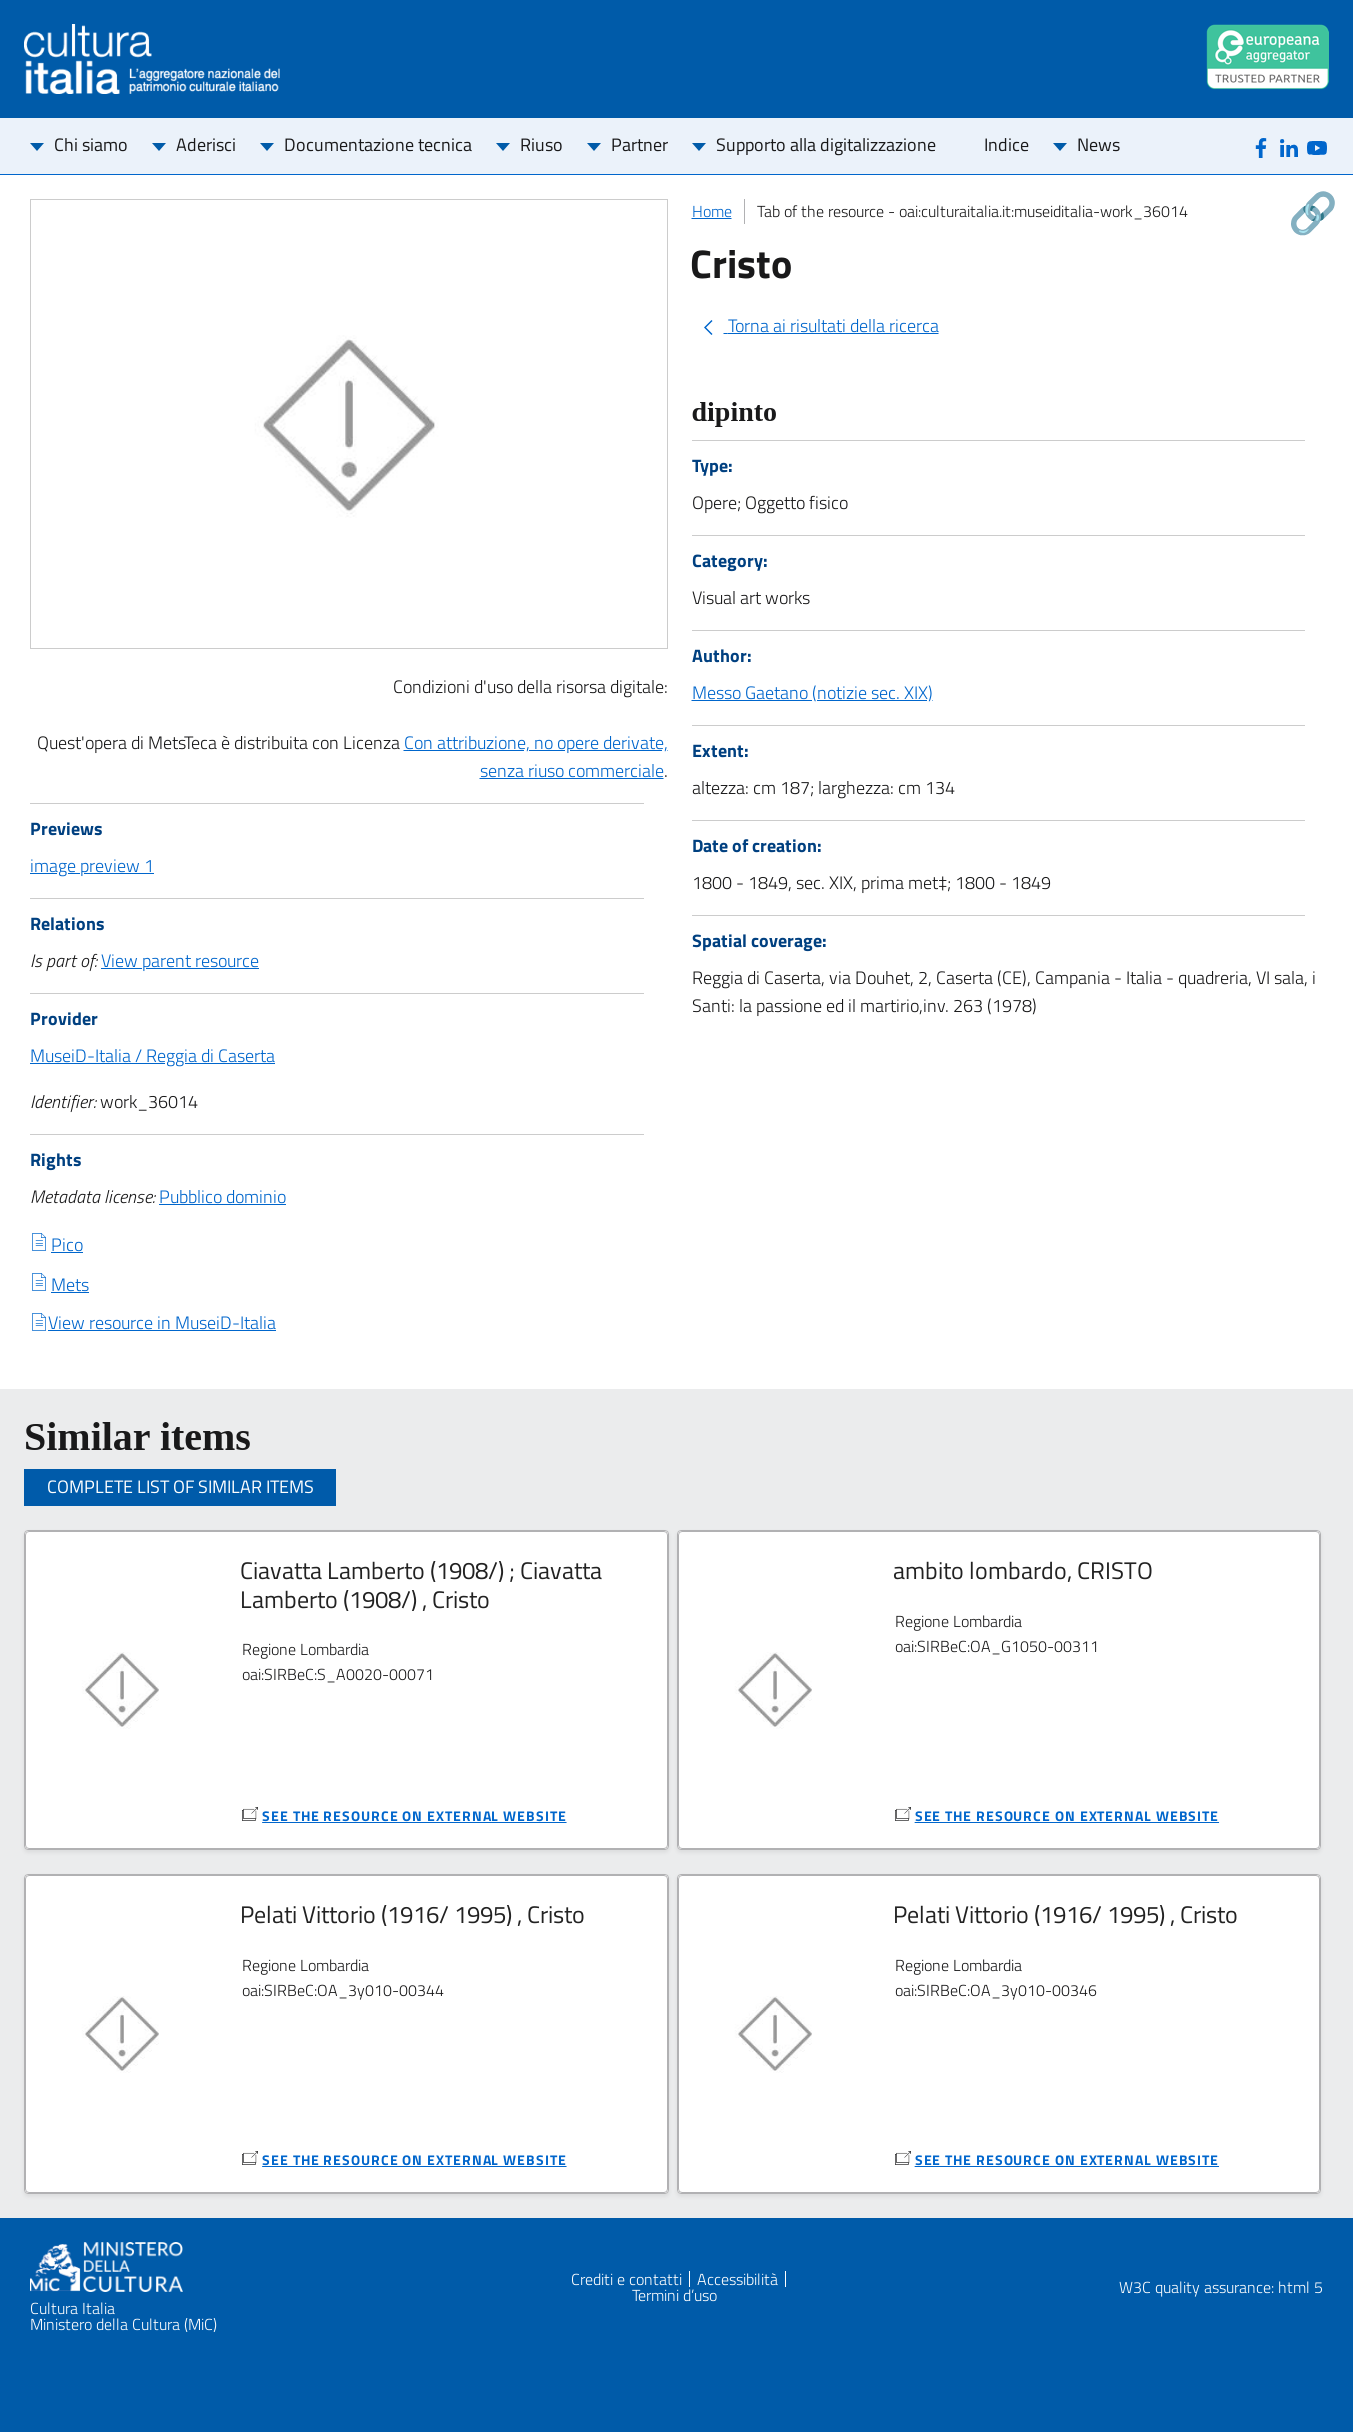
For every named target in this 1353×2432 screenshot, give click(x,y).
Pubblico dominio (222, 1196)
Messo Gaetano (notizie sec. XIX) (812, 692)
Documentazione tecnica (378, 144)
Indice (1006, 144)
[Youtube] (1317, 146)
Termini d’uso (674, 2295)
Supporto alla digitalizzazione (826, 144)
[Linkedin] (1289, 146)
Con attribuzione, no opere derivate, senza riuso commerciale (536, 756)
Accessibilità (737, 2279)
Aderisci (206, 144)
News (1098, 144)
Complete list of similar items (180, 1486)
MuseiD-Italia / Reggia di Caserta (152, 1055)
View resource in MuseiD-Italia (162, 1322)
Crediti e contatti (626, 2279)
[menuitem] (91, 146)
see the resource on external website (414, 1815)
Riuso (541, 144)
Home (712, 211)
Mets (70, 1284)
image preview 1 (92, 865)
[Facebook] (1261, 146)
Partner (639, 144)
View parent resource (180, 960)
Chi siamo (91, 144)
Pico (67, 1244)
